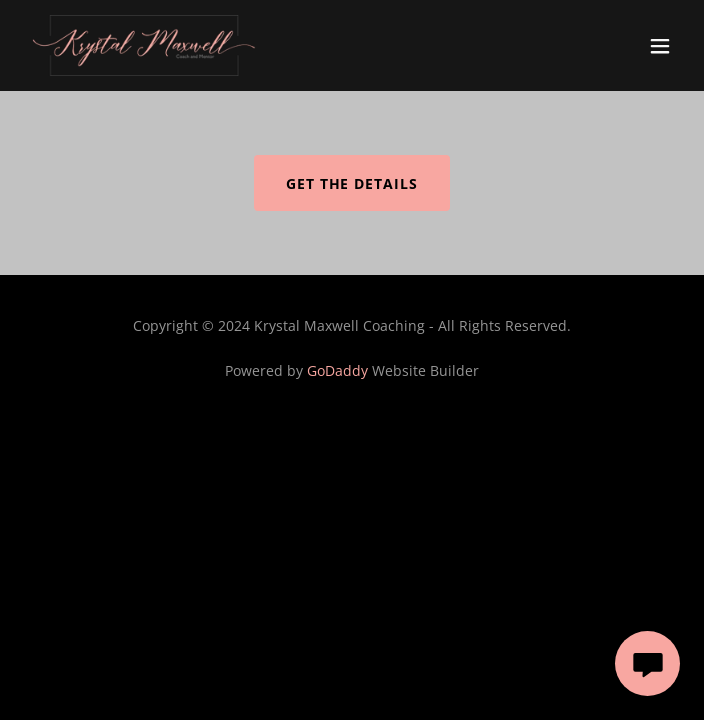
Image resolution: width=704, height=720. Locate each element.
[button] (660, 46)
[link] (144, 45)
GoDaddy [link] (337, 370)
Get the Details (352, 183)
